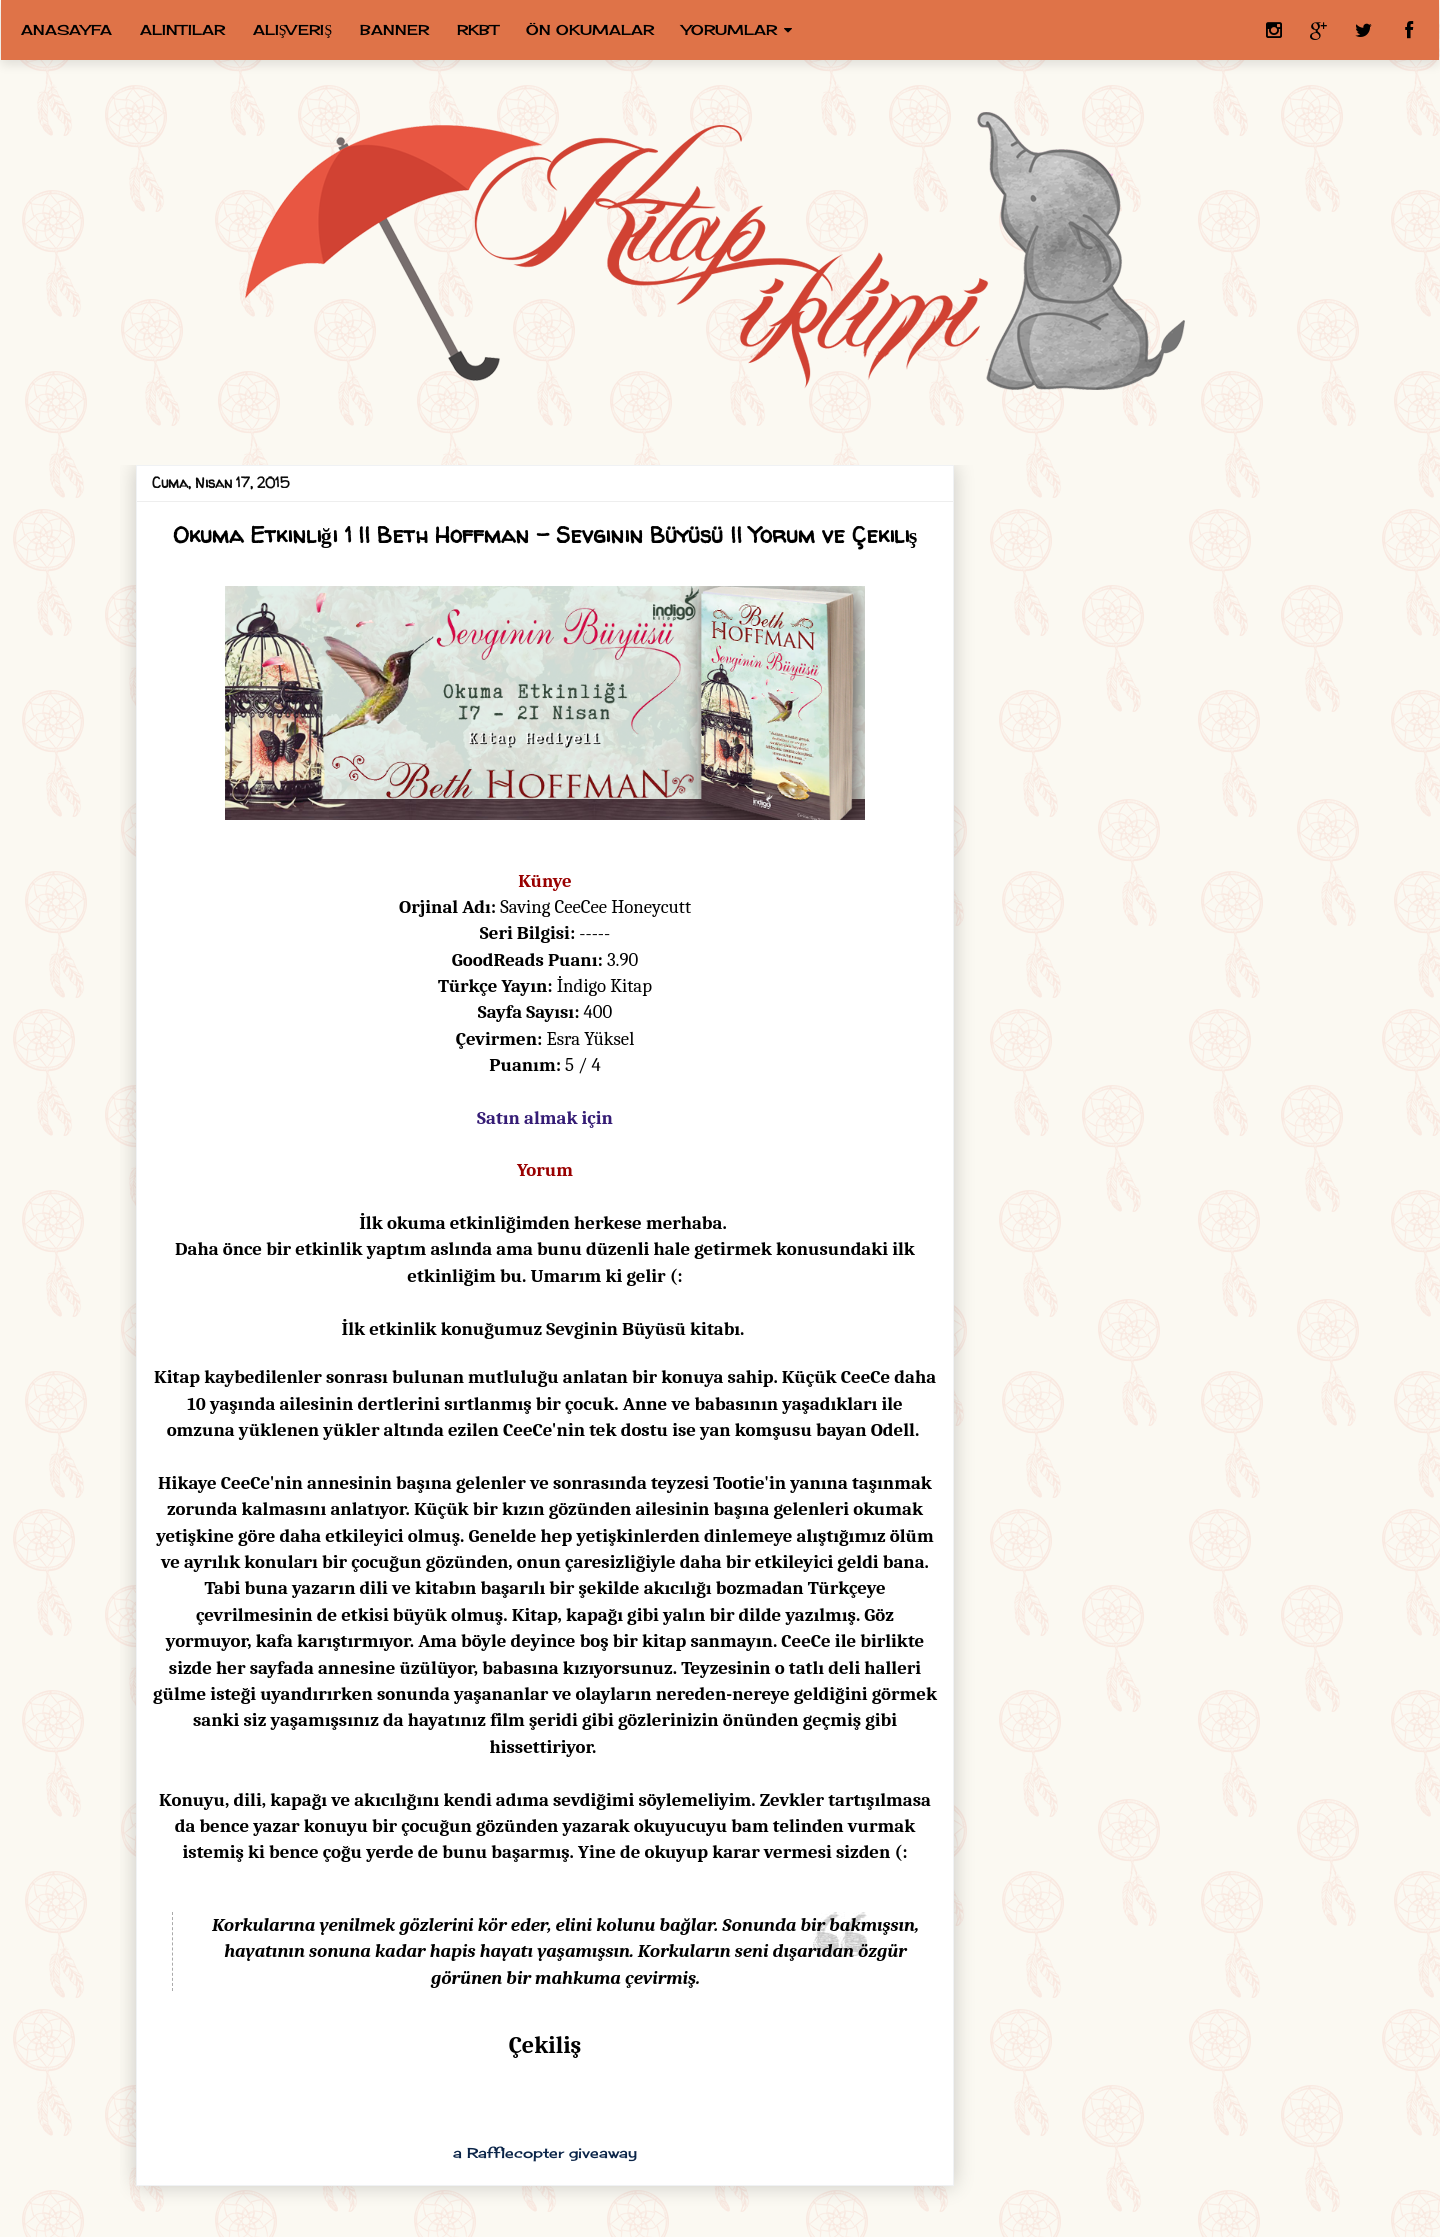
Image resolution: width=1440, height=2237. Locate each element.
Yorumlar (729, 29)
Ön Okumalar (590, 29)
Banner (394, 29)
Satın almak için (545, 1118)
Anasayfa (66, 29)
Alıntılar (182, 29)
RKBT (477, 29)
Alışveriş (293, 29)
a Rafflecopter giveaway (545, 2152)
